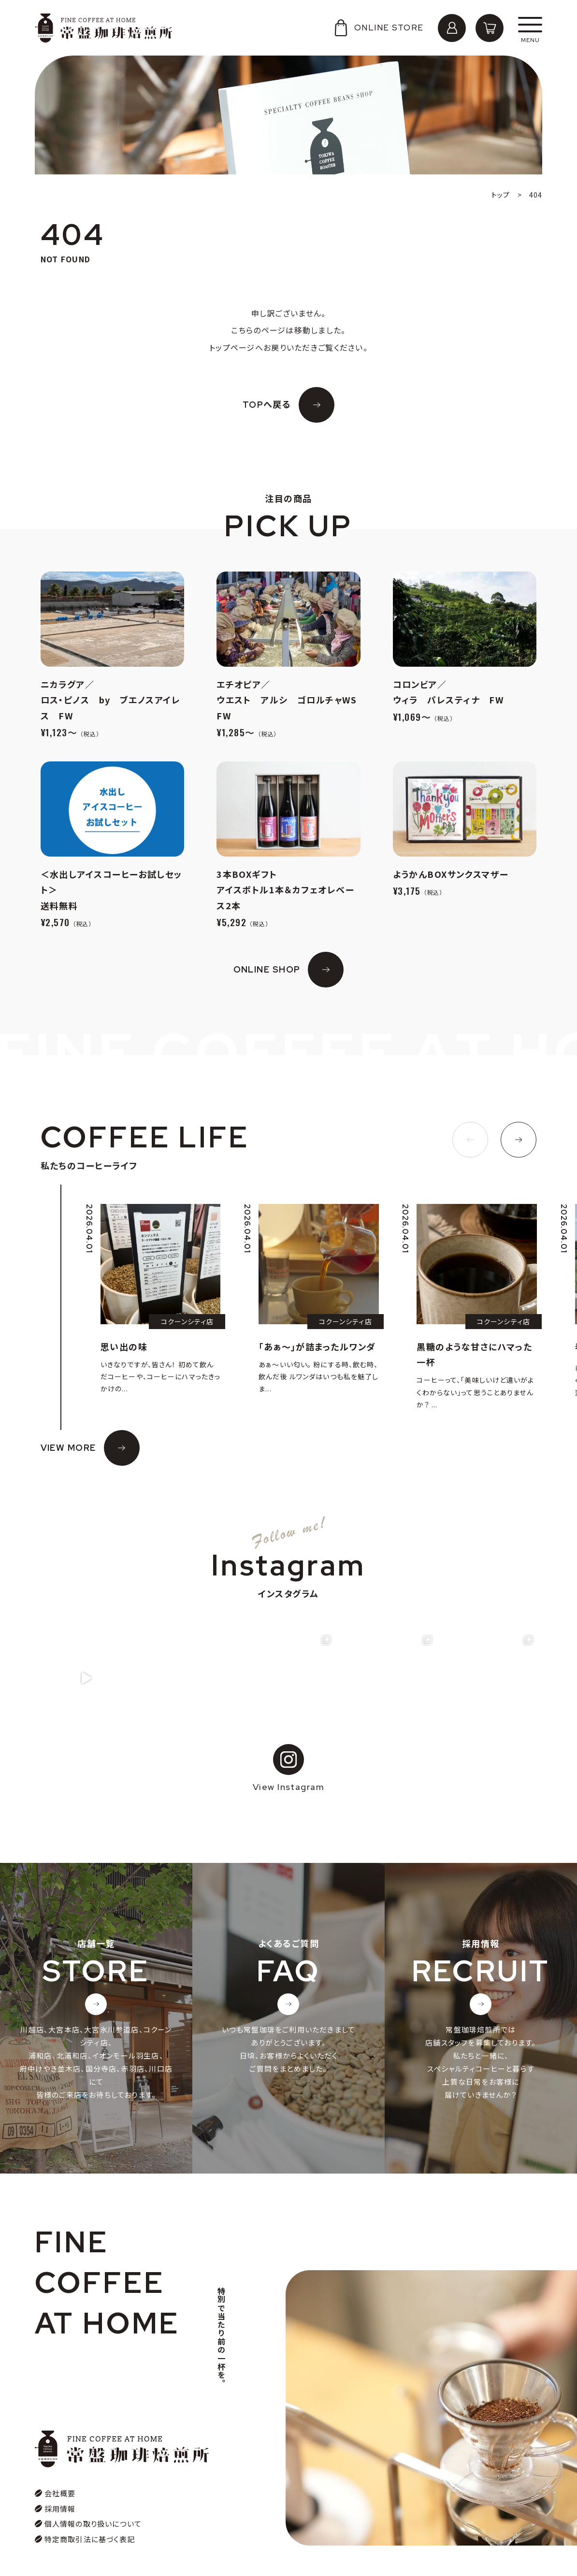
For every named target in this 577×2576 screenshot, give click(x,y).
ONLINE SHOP (267, 969)
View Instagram (288, 1767)
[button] (470, 1140)
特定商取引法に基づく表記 (89, 2515)
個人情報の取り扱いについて (93, 2499)
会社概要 (60, 2469)
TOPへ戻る (267, 404)
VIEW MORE (68, 1447)
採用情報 (60, 2484)
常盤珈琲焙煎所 (104, 28)
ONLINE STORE (377, 27)
